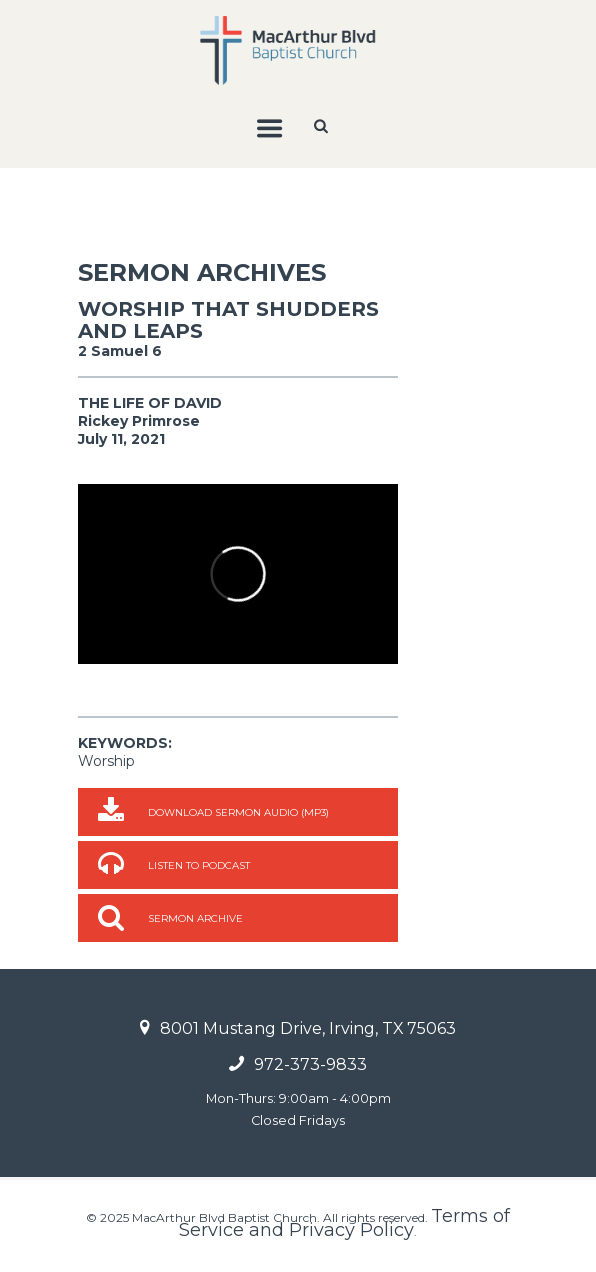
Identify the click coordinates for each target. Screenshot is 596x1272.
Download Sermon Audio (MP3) (238, 812)
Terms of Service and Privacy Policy (344, 1223)
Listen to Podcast (199, 865)
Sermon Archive (195, 918)
